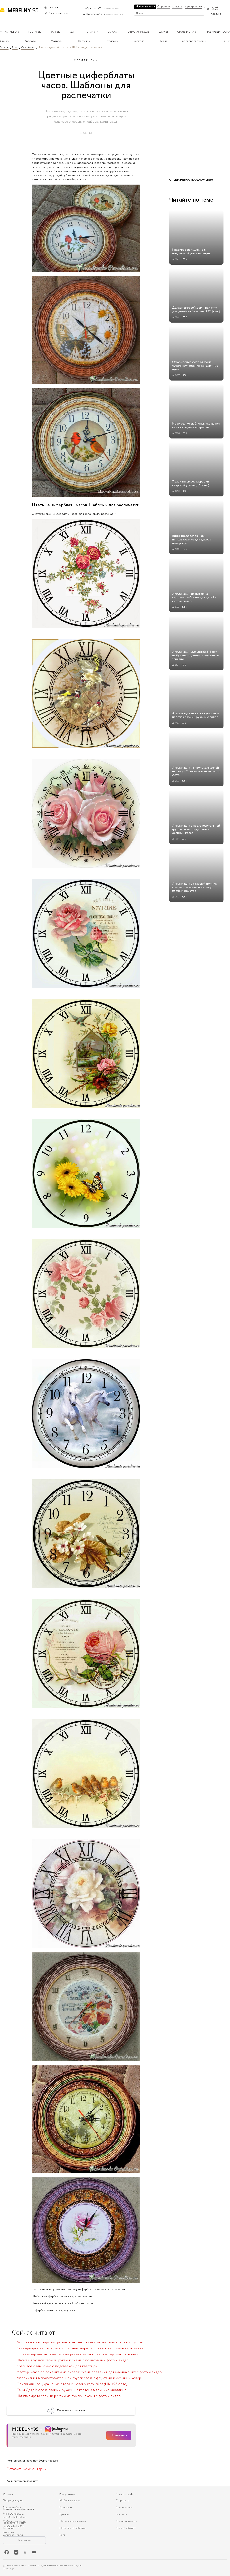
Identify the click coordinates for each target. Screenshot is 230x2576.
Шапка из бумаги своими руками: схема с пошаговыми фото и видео (73, 2360)
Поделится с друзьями (71, 2411)
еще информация (193, 6)
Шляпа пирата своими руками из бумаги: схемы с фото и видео (69, 2396)
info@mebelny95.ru (93, 8)
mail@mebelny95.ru (93, 14)
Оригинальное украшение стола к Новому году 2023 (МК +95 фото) (72, 2384)
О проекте (163, 7)
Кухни (163, 41)
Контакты (177, 7)
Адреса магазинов (59, 13)
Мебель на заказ (145, 7)
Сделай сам (86, 60)
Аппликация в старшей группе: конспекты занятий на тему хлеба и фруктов (80, 2342)
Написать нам (24, 2540)
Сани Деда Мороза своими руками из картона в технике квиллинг (71, 2390)
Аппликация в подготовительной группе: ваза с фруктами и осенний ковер (79, 2378)
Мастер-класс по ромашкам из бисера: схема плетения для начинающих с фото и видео (89, 2372)
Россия (53, 7)
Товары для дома (13, 2501)
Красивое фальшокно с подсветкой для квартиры (57, 2366)
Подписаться (119, 2435)
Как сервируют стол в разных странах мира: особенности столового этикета (80, 2348)
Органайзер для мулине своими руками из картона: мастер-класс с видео (77, 2354)
